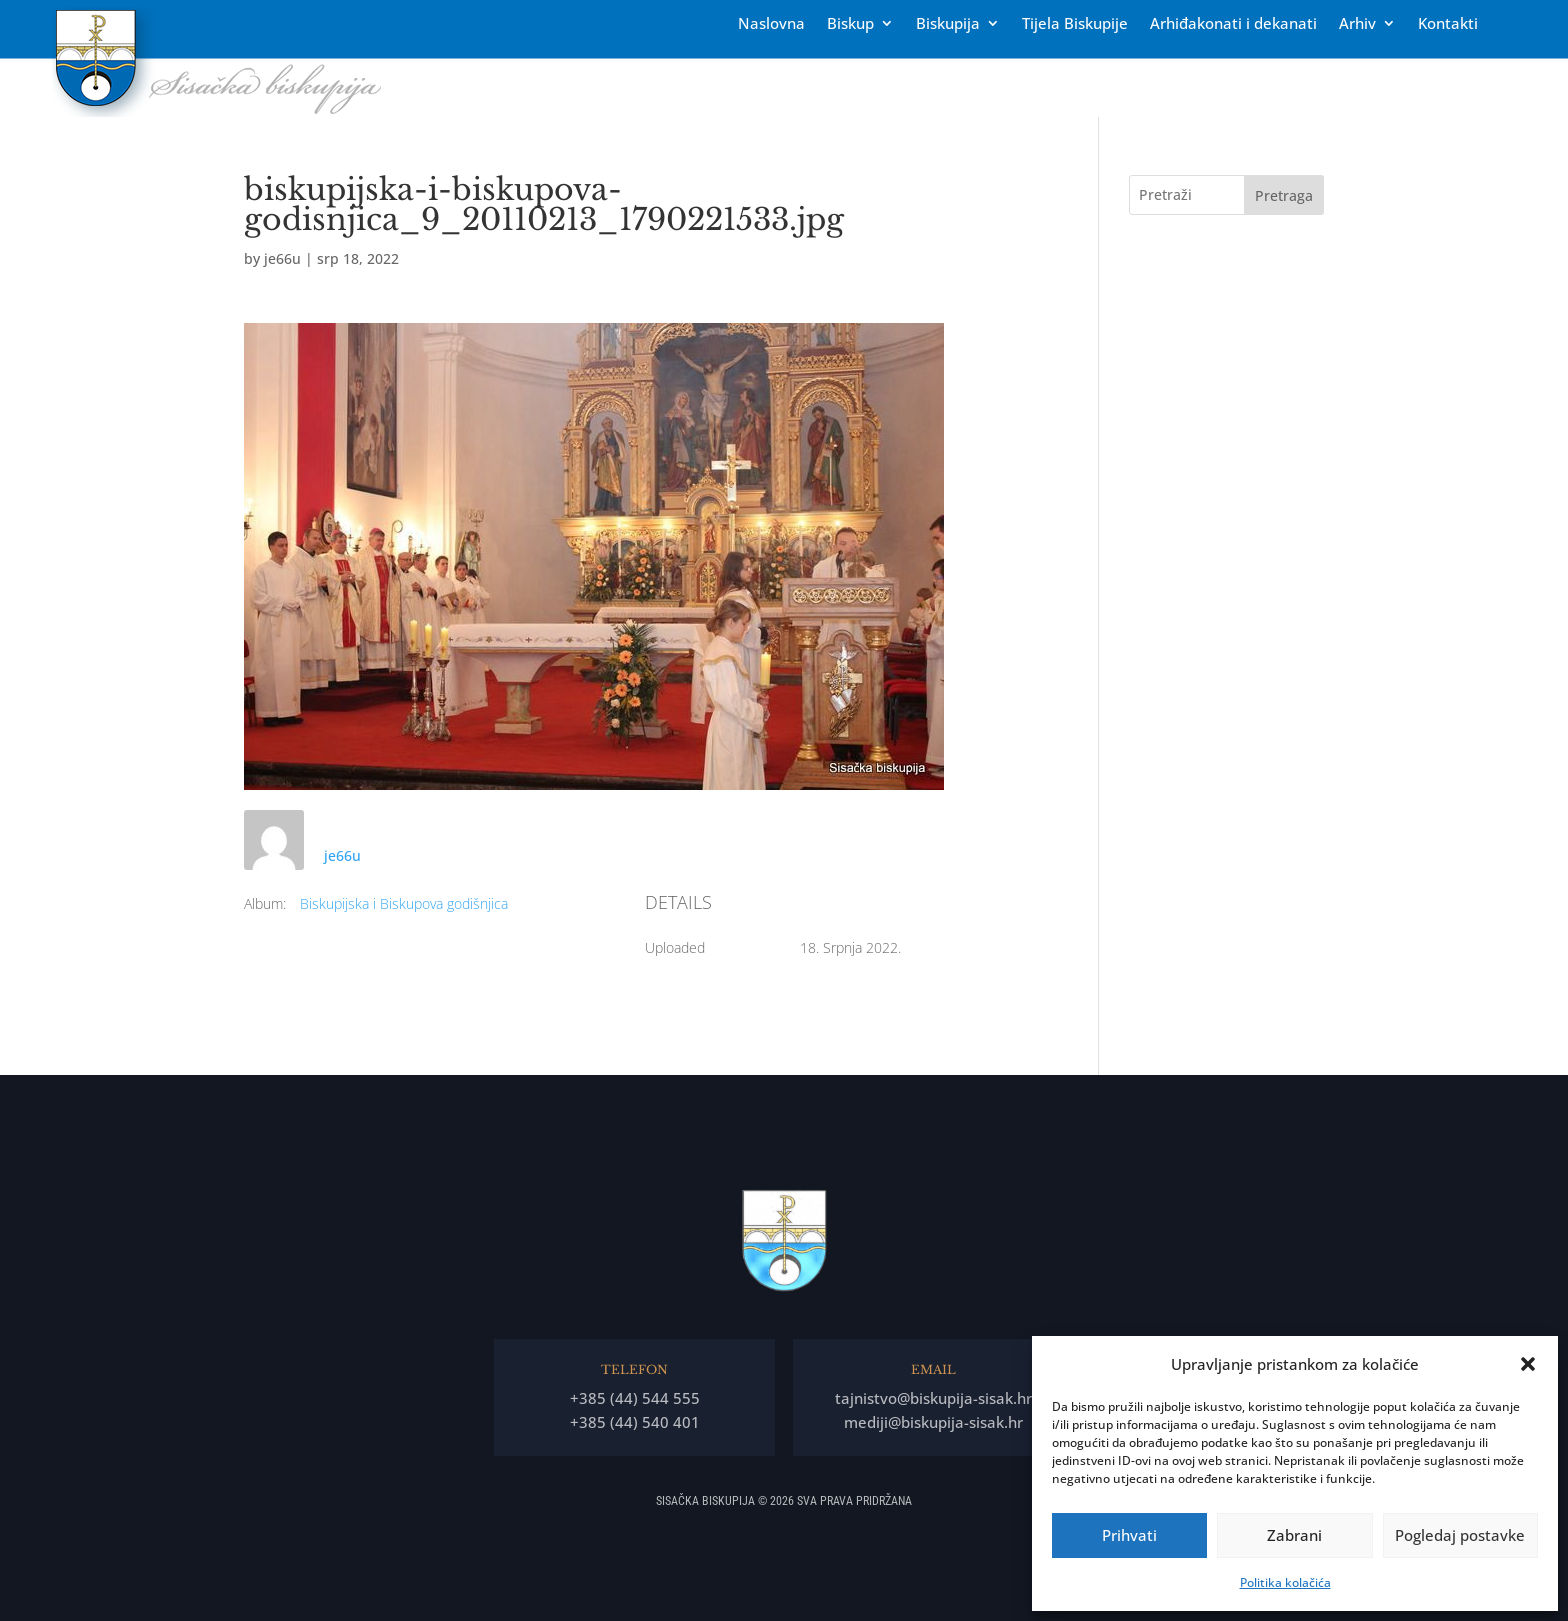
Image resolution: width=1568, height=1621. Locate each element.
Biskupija (948, 24)
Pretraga (1284, 195)
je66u (282, 258)
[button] (1528, 1364)
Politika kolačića (1285, 1582)
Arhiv (1357, 24)
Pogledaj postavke (1460, 1535)
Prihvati (1129, 1535)
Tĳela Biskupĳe (1075, 24)
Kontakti (1448, 24)
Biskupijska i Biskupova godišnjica (404, 903)
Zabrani (1294, 1535)
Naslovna (771, 24)
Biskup (850, 24)
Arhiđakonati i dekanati (1233, 24)
